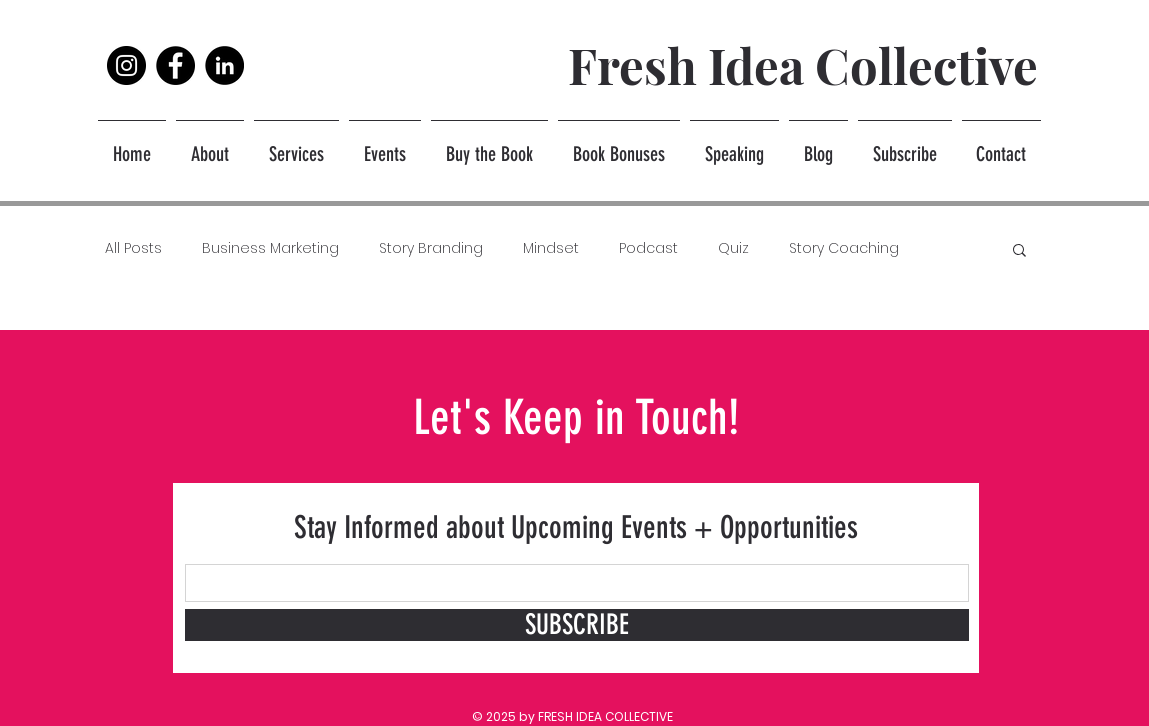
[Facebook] (175, 65)
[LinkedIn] (224, 65)
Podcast (648, 248)
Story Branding (431, 248)
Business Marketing (270, 248)
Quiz (733, 248)
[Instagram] (126, 65)
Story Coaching (844, 248)
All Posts (133, 248)
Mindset (551, 248)
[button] (1019, 251)
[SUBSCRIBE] (577, 625)
